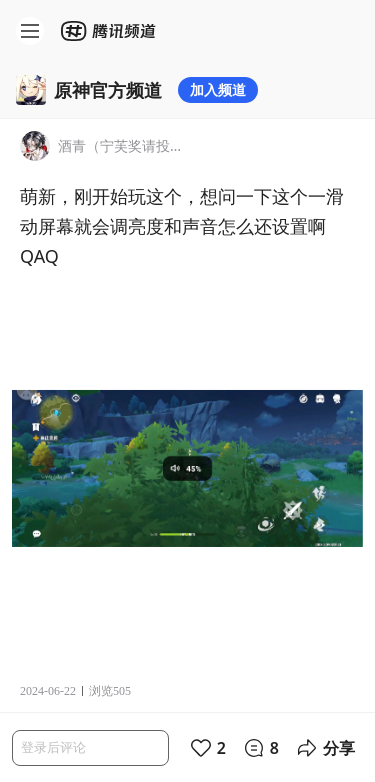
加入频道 (218, 89)
